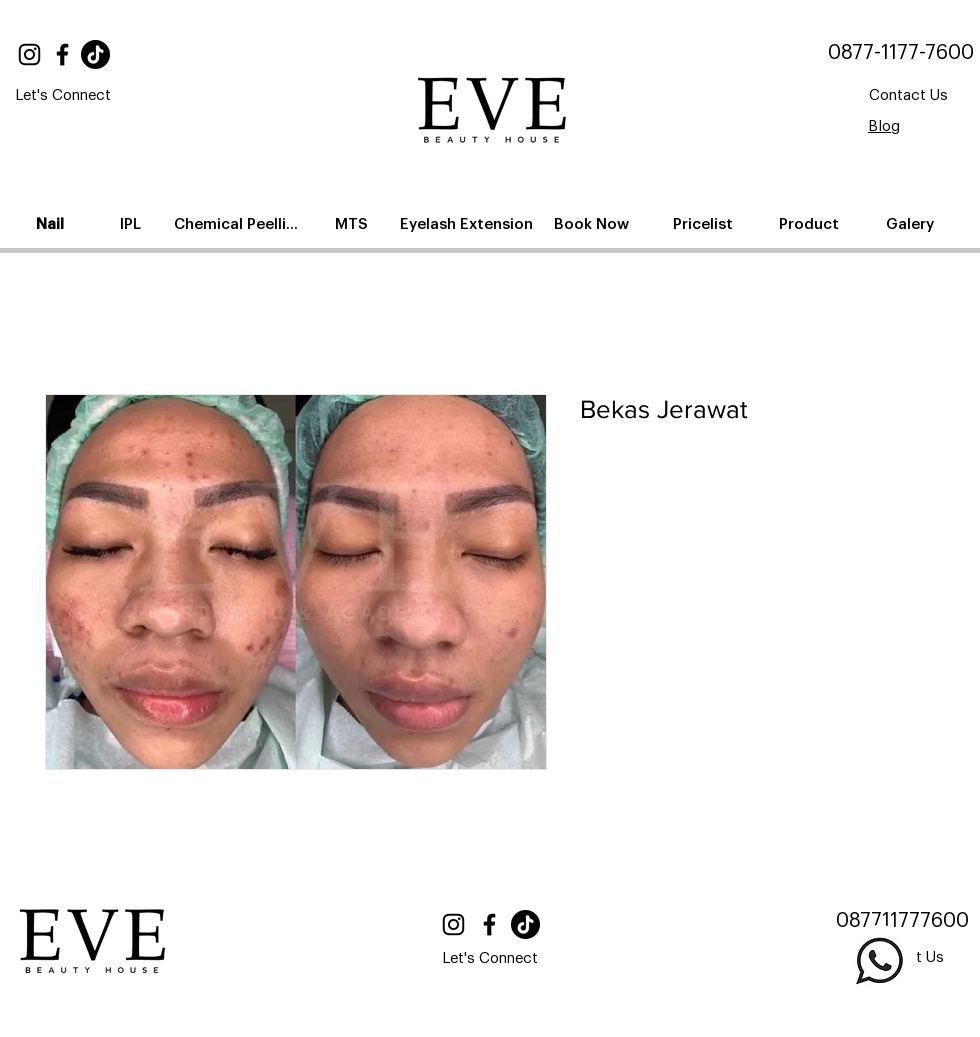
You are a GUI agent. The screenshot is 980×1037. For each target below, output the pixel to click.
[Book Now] (593, 224)
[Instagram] (29, 54)
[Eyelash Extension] (468, 224)
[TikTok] (95, 54)
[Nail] (52, 224)
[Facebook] (62, 54)
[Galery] (911, 224)
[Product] (810, 224)
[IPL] (132, 224)
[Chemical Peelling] (240, 224)
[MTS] (353, 224)
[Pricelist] (705, 224)
